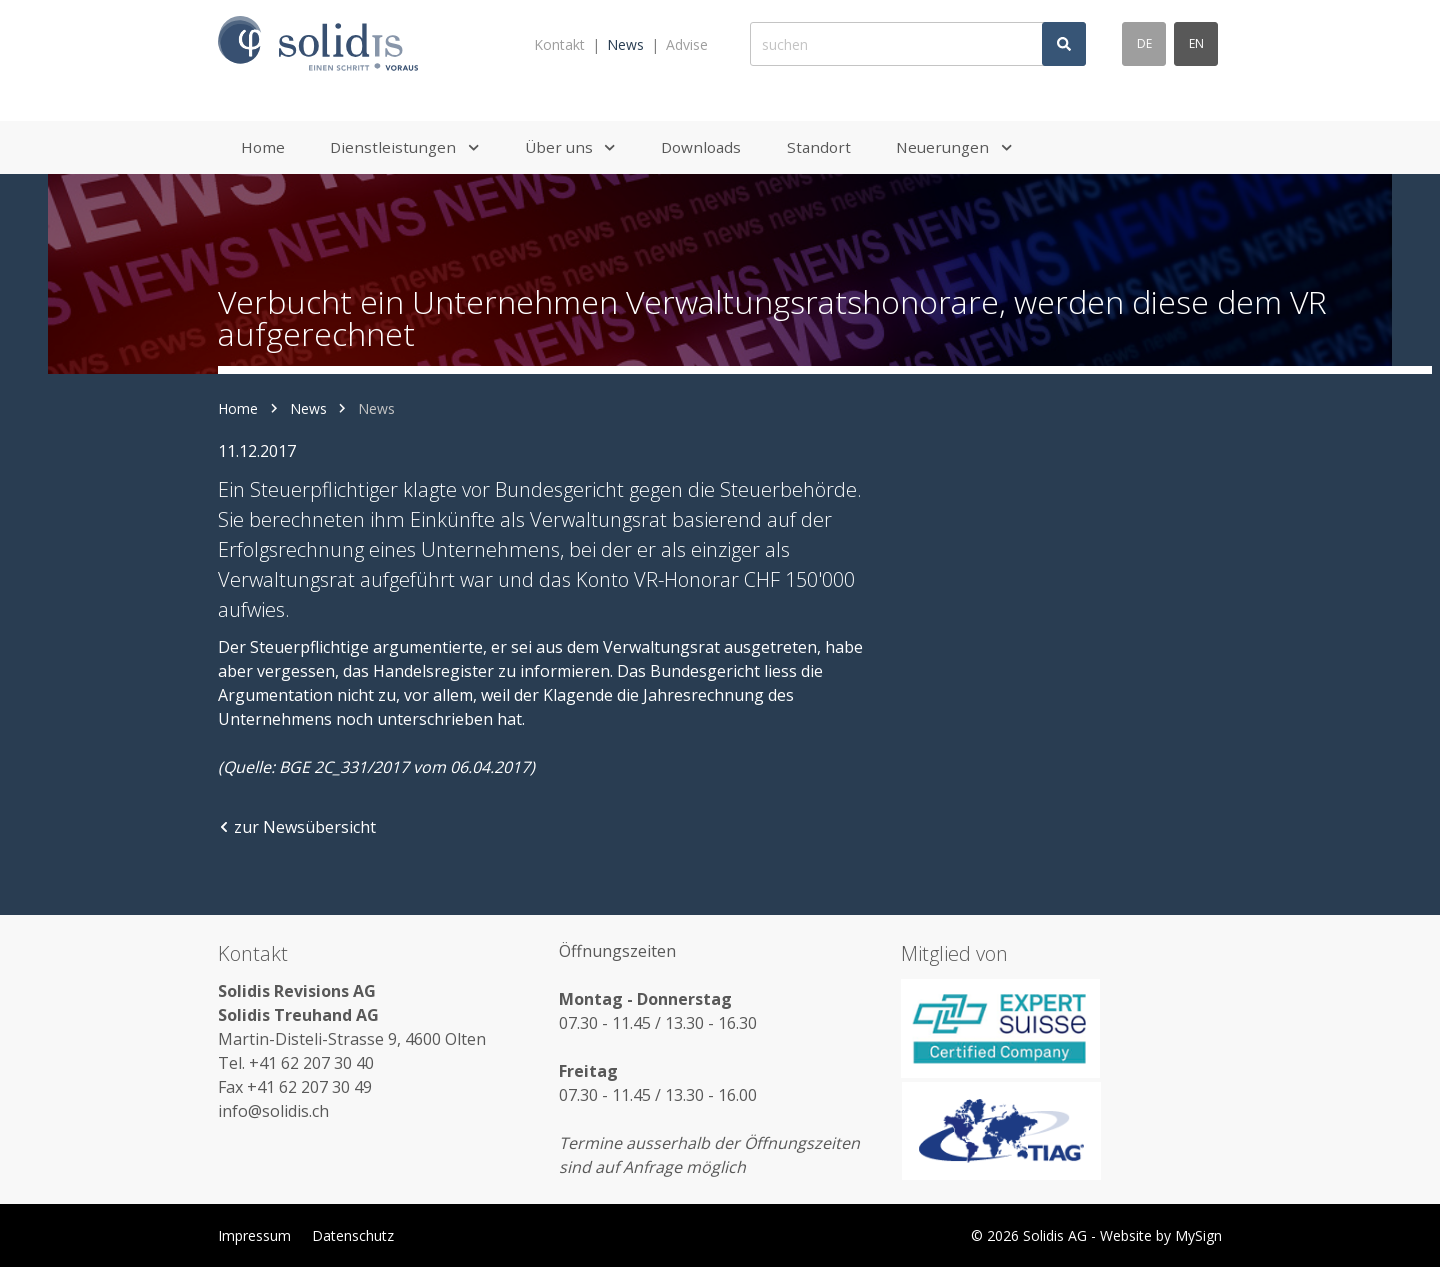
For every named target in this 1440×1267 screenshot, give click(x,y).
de (1144, 43)
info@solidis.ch (273, 1111)
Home (238, 408)
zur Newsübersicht (297, 827)
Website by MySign (1161, 1235)
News (625, 44)
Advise (687, 44)
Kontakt (559, 44)
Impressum (254, 1235)
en (1196, 43)
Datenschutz (353, 1235)
